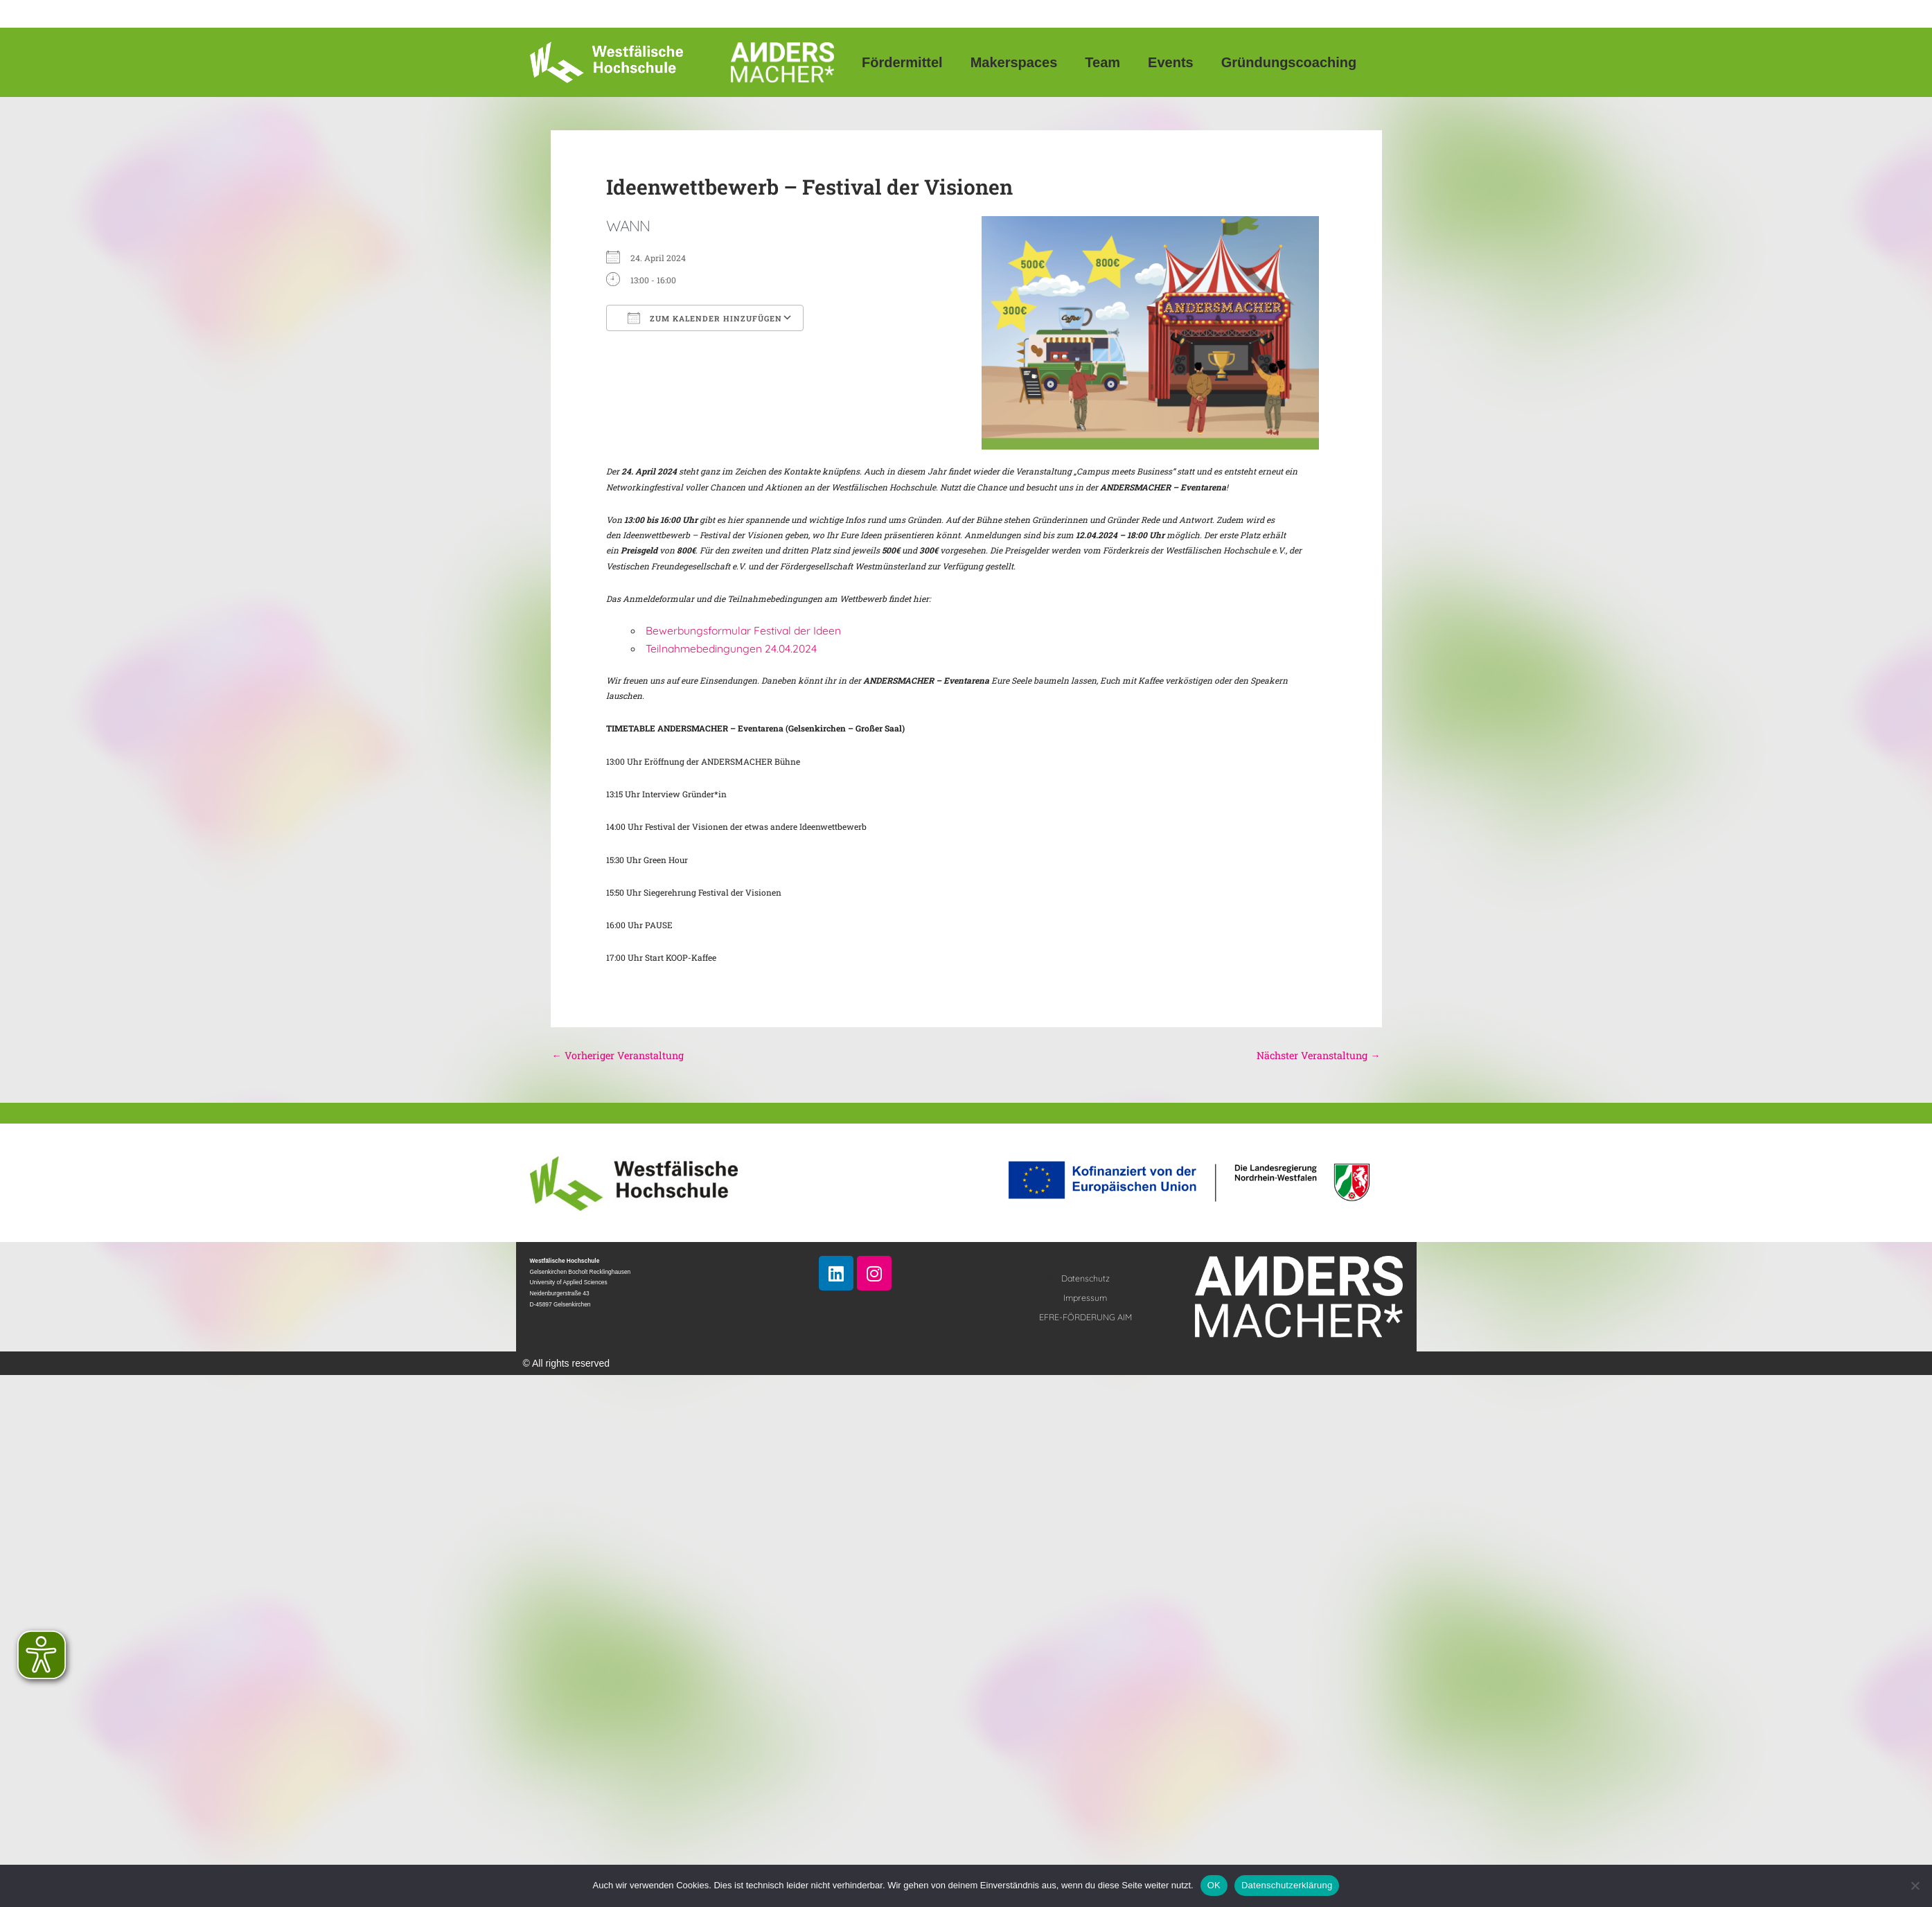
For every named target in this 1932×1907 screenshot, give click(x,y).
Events (1171, 62)
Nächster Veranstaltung (1316, 1056)
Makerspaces (1014, 62)
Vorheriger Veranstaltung (620, 1056)
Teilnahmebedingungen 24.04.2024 (731, 648)
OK (1214, 1885)
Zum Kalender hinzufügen (705, 318)
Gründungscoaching (1289, 62)
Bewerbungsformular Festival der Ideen (743, 630)
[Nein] (1915, 1885)
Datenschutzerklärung (1286, 1885)
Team (1102, 62)
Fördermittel (902, 62)
